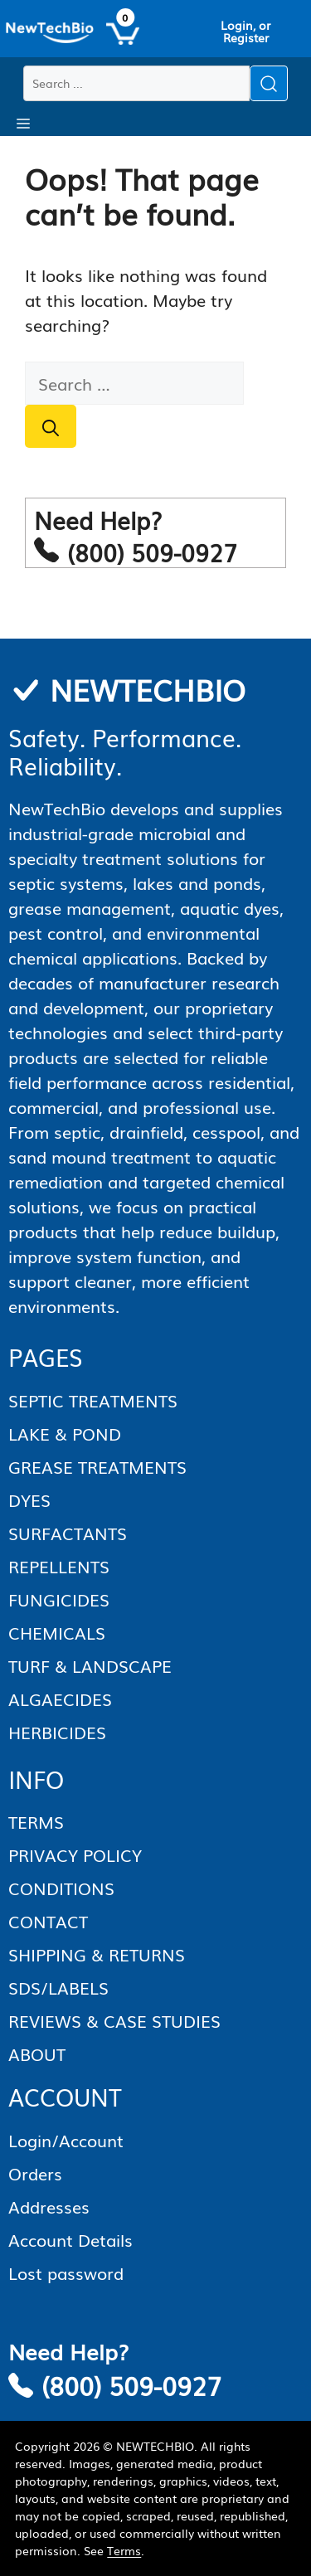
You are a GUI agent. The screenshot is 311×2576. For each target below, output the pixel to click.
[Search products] (136, 83)
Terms (124, 2550)
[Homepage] (50, 33)
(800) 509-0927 (131, 2385)
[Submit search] (269, 83)
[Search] (50, 426)
